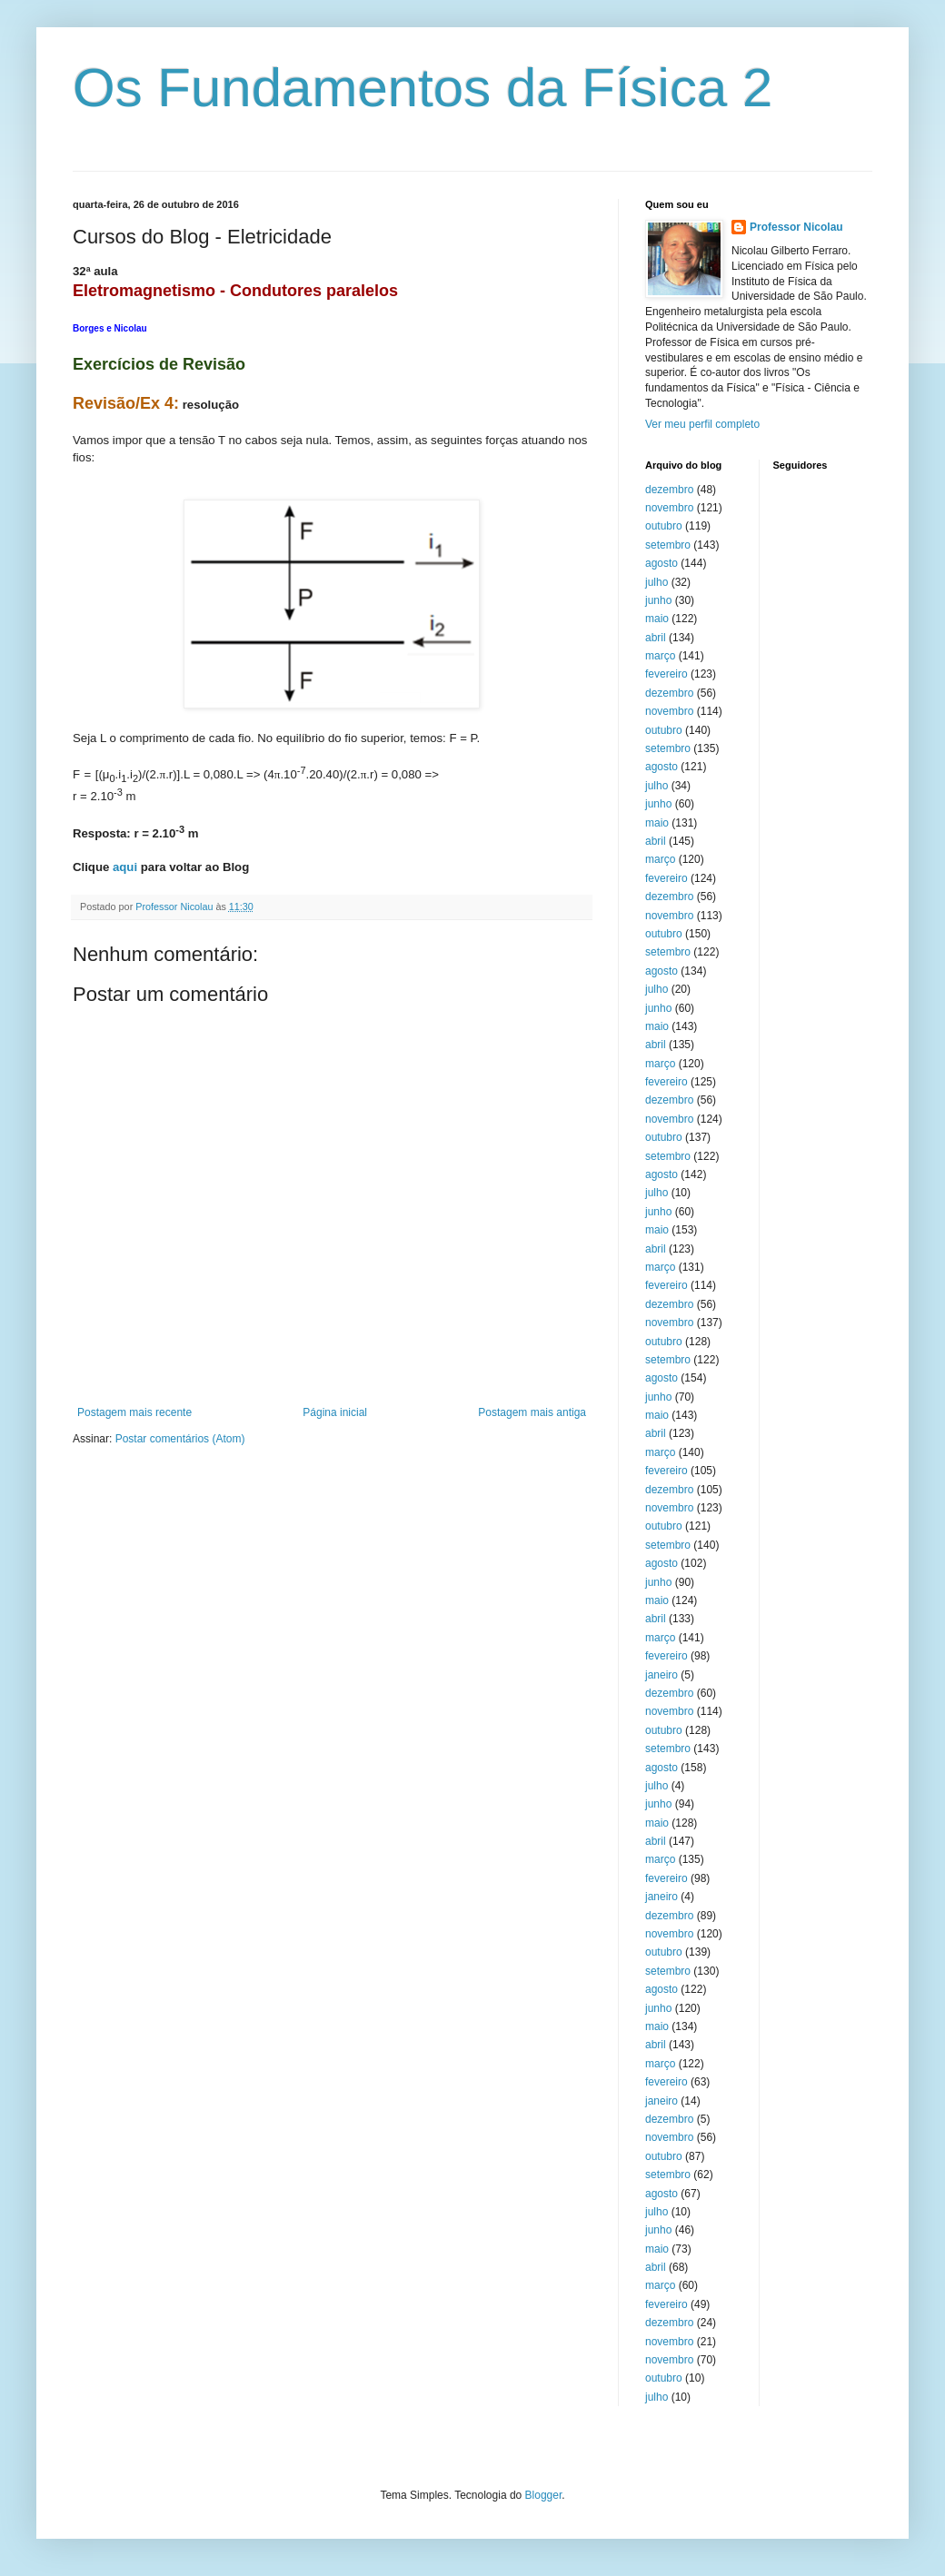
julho (656, 582)
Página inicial (335, 1412)
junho (658, 600)
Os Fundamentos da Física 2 (422, 87)
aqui (125, 867)
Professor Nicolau (796, 227)
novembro (669, 507)
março (660, 655)
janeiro (661, 1675)
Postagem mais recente (134, 1412)
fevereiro (666, 674)
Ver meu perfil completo (702, 424)
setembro (668, 545)
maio (657, 618)
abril (655, 637)
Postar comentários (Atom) (180, 1438)
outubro (663, 526)
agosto (661, 563)
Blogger (543, 2495)
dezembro (669, 489)
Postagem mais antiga (532, 1412)
